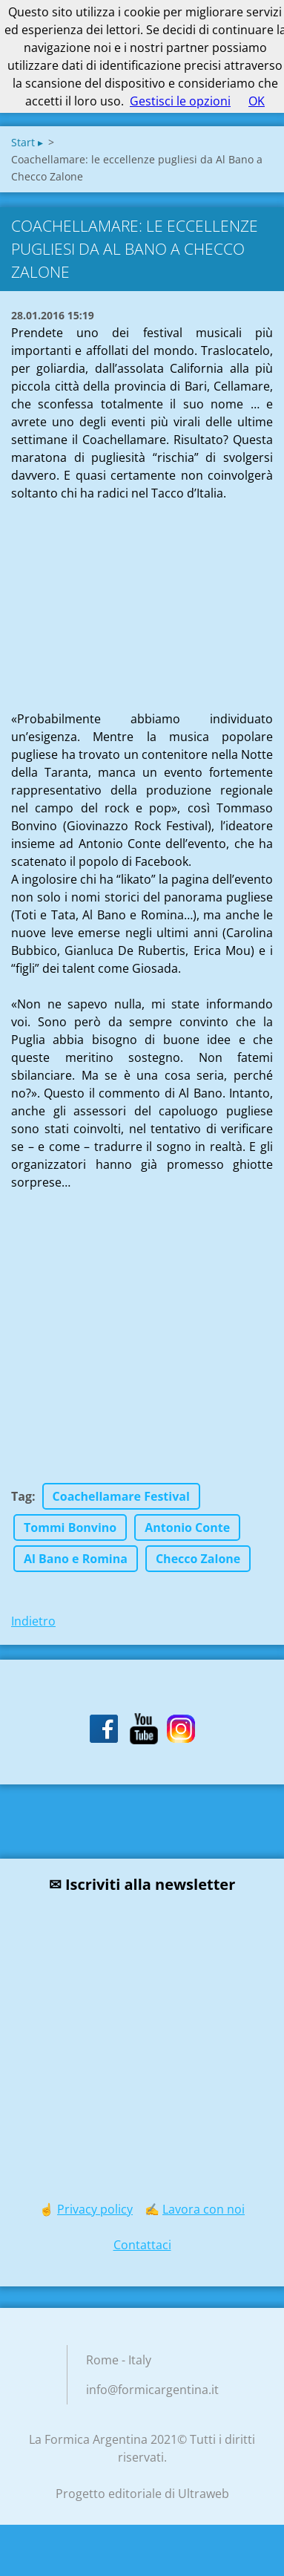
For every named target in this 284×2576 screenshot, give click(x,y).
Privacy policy (95, 2209)
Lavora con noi (203, 2209)
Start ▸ (27, 142)
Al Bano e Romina (76, 1559)
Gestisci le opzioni (180, 101)
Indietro (33, 1621)
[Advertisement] (122, 595)
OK (256, 101)
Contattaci (142, 2245)
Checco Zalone (198, 1559)
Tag (21, 1496)
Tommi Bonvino (70, 1527)
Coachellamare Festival (121, 1496)
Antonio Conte (187, 1527)
